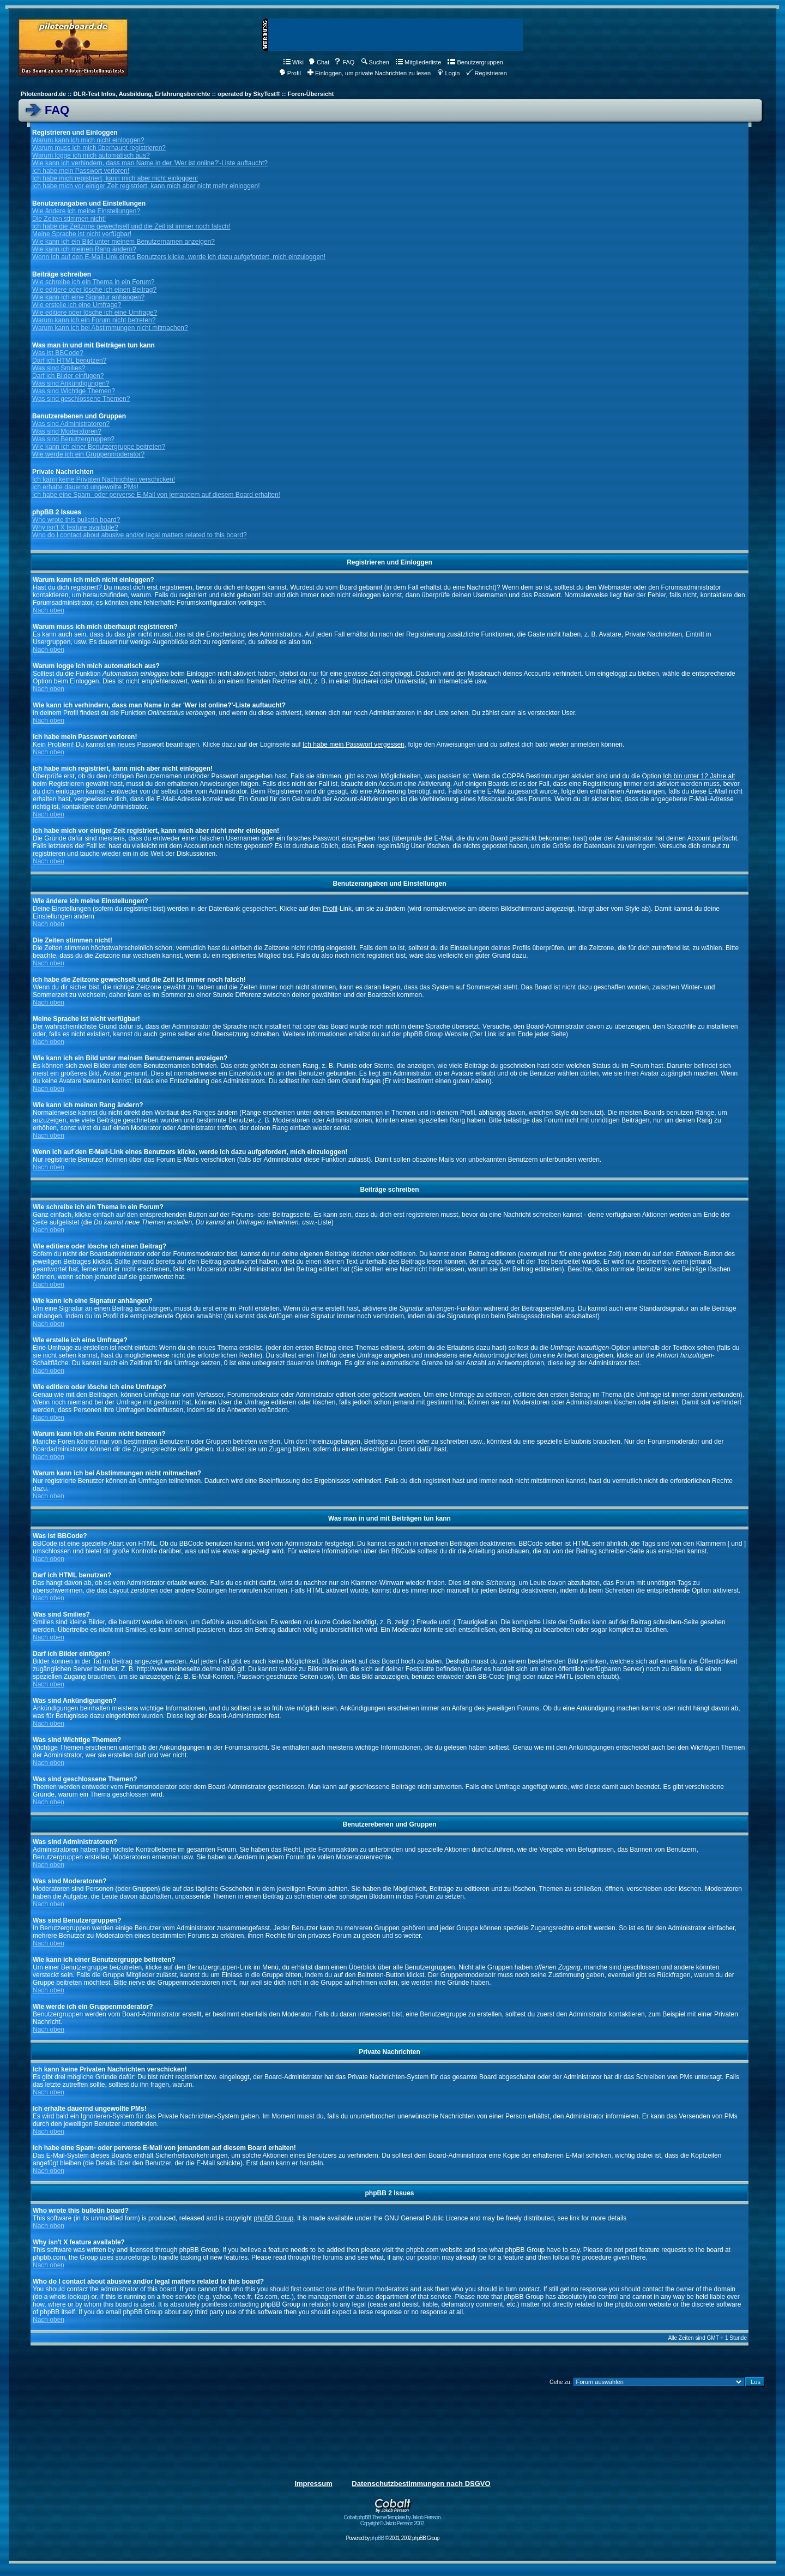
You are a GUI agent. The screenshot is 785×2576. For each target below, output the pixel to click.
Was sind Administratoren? (71, 424)
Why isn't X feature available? (75, 527)
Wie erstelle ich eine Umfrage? (76, 305)
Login (448, 73)
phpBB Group (274, 2218)
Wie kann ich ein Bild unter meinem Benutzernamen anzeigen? (123, 241)
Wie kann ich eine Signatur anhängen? (88, 297)
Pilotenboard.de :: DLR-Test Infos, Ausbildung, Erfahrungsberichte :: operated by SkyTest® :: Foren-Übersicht (177, 94)
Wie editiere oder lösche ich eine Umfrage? (94, 312)
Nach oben (48, 610)
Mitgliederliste (418, 62)
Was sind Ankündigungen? (71, 383)
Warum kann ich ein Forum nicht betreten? (93, 320)
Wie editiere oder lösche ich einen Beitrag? (94, 289)
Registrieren (486, 73)
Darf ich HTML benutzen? (69, 360)
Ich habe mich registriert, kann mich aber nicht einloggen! (115, 178)
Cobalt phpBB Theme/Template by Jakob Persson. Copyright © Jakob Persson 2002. (393, 2517)
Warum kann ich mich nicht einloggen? (88, 140)
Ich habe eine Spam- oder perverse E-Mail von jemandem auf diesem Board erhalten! (156, 495)
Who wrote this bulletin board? (76, 520)
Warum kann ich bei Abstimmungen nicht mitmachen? (110, 328)
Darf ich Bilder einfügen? (68, 376)
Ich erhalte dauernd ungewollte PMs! (85, 487)
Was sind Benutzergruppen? (73, 439)
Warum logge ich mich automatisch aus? (91, 155)
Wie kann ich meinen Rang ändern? (84, 249)
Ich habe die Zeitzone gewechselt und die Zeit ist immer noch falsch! (131, 226)
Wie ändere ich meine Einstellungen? (86, 211)
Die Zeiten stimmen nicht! (69, 219)
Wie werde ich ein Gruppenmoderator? (88, 454)
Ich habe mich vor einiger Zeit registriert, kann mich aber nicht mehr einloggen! (146, 186)
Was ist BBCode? (57, 353)
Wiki (293, 62)
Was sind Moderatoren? (66, 431)
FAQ (344, 62)
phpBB (377, 2538)
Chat (319, 62)
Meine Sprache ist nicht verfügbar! (81, 234)
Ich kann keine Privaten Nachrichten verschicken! (103, 479)
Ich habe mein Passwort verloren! (80, 171)
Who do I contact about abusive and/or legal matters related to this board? (139, 535)
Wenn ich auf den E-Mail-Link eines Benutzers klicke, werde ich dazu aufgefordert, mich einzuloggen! (178, 257)
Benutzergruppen (475, 62)
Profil (290, 73)
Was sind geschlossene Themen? (81, 399)
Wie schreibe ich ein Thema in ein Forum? (93, 282)
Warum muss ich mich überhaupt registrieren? (99, 148)
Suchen (375, 62)
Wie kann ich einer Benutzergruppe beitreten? (98, 447)
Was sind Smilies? (59, 368)
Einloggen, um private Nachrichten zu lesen (369, 73)
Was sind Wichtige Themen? (73, 391)
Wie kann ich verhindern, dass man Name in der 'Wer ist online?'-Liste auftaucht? (150, 163)
